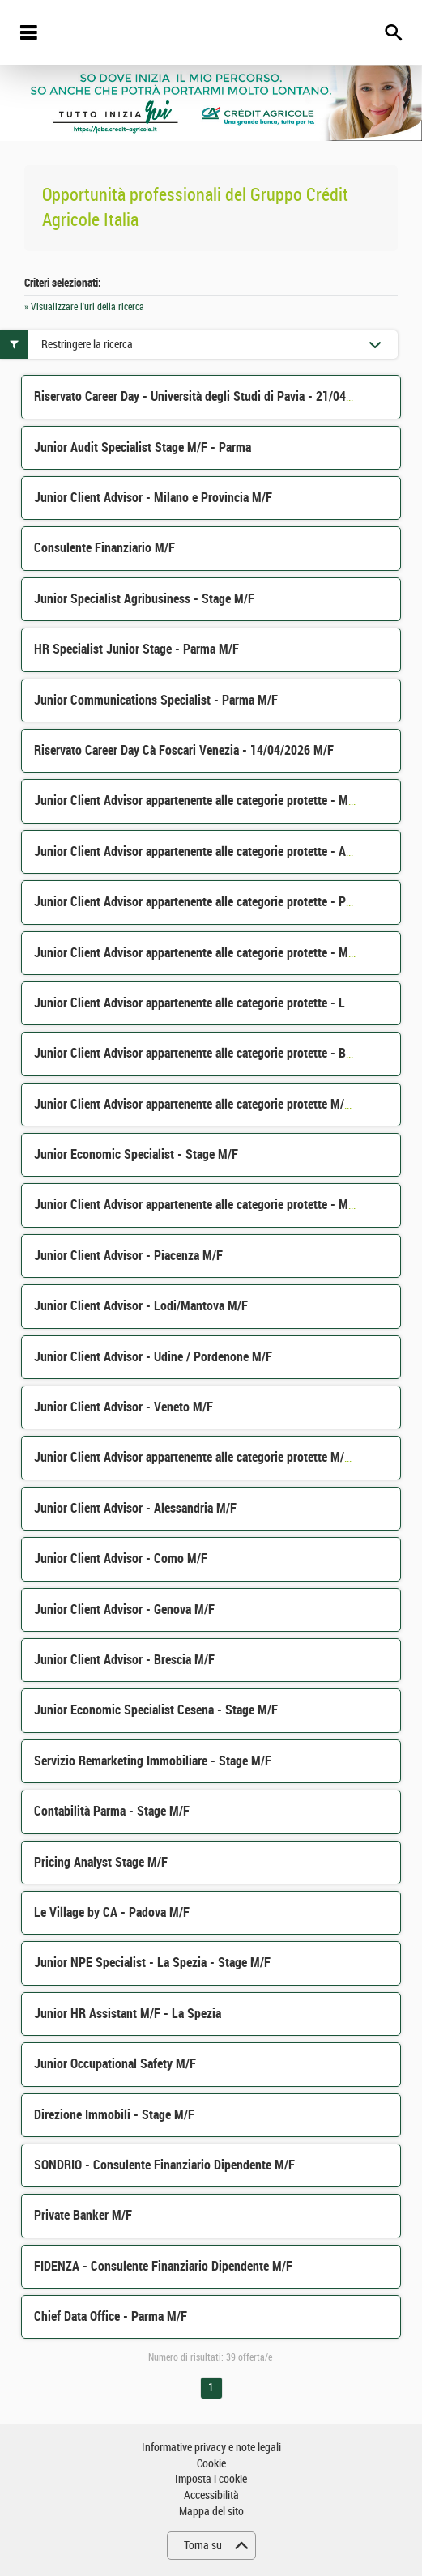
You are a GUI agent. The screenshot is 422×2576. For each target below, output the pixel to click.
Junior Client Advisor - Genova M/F (124, 1609)
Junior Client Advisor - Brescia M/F (124, 1659)
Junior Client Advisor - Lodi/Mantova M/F (141, 1306)
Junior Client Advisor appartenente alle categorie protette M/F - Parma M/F (226, 1457)
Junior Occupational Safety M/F (115, 2063)
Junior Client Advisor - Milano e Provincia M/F (153, 497)
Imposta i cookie (211, 2479)
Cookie (211, 2464)
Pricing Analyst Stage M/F (101, 1862)
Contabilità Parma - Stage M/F (112, 1811)
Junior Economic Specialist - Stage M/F (136, 1154)
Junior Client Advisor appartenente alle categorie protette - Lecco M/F (213, 1003)
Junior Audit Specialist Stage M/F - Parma (142, 447)
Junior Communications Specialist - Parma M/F (156, 700)
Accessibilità (211, 2495)
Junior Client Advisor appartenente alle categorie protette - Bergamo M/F (220, 1053)
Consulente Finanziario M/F (104, 548)
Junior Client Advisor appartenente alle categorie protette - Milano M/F (215, 1204)
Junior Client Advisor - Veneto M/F (123, 1407)
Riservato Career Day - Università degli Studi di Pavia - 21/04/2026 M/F (216, 396)
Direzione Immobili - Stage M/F (114, 2115)
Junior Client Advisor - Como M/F (120, 1558)
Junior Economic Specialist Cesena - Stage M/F (156, 1710)
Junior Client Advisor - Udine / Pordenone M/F (153, 1357)
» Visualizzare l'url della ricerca (84, 307)
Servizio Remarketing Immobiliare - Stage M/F (152, 1761)
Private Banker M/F (83, 2215)
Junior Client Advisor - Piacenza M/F (128, 1255)
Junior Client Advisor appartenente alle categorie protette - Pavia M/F (212, 901)
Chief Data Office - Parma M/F (110, 2316)
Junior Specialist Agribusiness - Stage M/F (144, 599)
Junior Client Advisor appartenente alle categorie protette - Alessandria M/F (227, 851)
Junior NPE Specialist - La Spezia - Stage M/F (152, 1962)
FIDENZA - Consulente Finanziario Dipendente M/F (163, 2266)
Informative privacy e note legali (211, 2448)
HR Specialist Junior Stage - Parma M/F (136, 649)
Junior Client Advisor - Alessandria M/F (135, 1508)
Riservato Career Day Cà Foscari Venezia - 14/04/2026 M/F (184, 750)
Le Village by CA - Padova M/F (112, 1912)
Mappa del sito (211, 2512)
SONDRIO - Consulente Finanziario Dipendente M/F (164, 2165)
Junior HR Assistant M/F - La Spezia (127, 2013)
